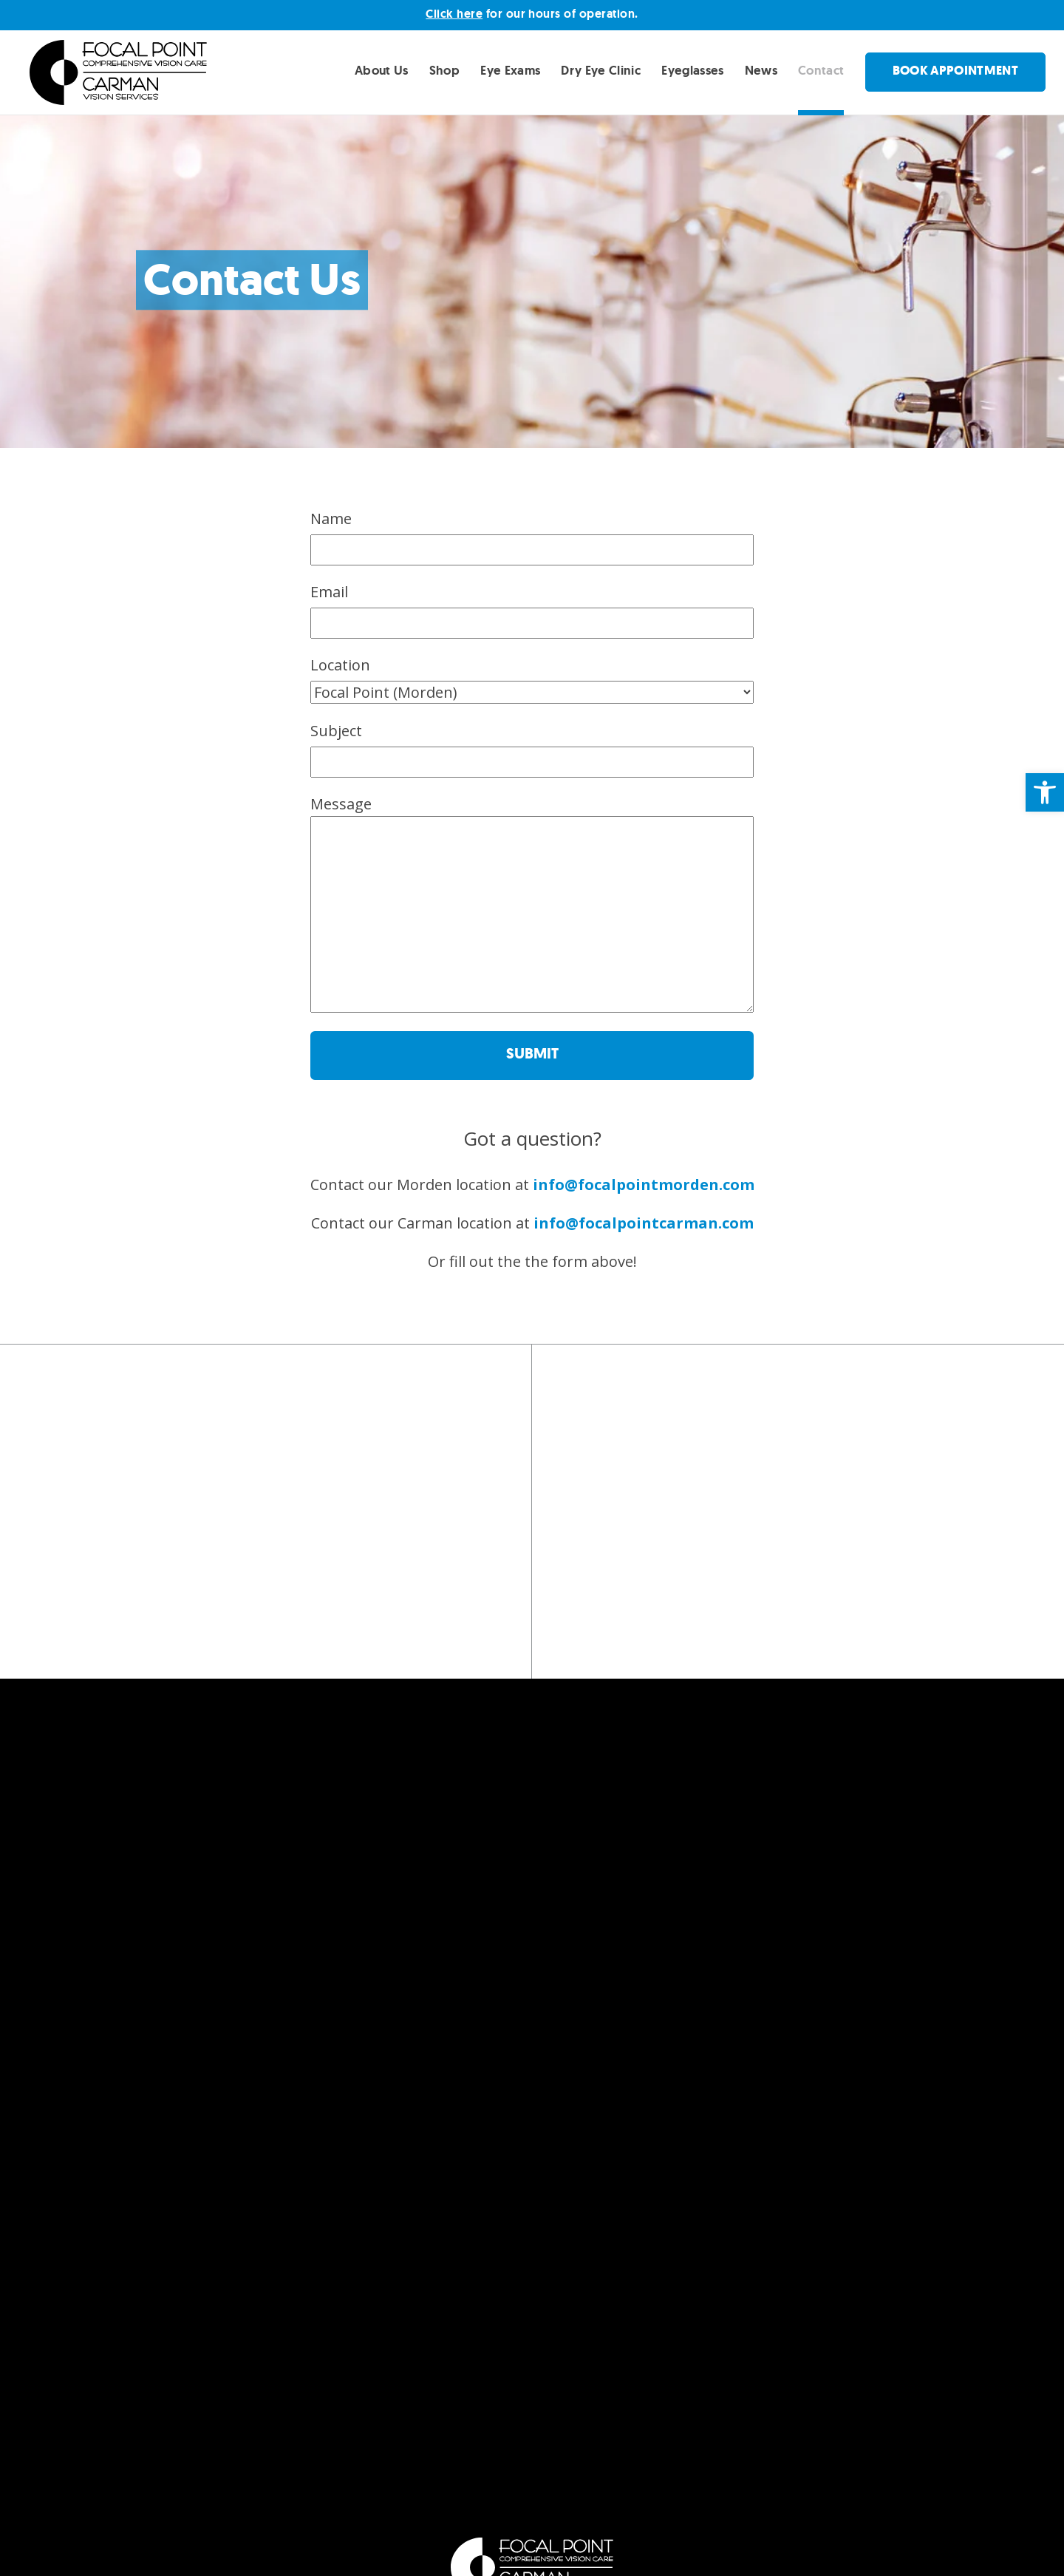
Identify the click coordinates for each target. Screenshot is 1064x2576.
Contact (821, 70)
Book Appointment (955, 70)
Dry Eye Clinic (601, 70)
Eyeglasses (692, 70)
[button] (1045, 792)
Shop (444, 70)
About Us (382, 70)
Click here (454, 13)
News (761, 70)
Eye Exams (510, 70)
